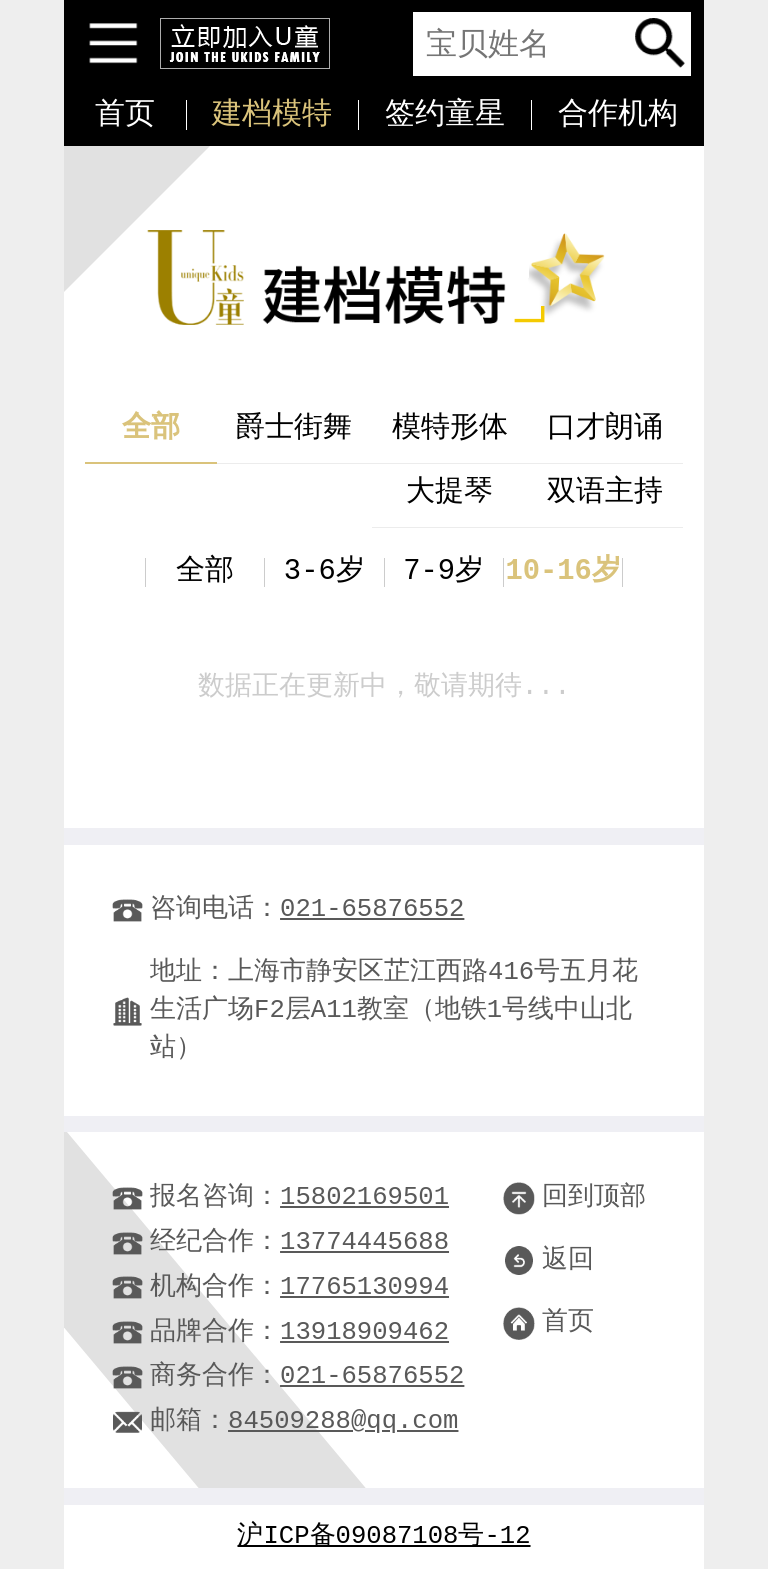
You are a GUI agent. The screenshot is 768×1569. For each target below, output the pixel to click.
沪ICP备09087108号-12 (384, 1536)
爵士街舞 (294, 428)
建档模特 (272, 115)
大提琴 (449, 492)
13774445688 (364, 1242)
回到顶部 (574, 1197)
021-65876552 (372, 909)
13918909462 (364, 1332)
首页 (125, 115)
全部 (151, 428)
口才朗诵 (605, 428)
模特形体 (450, 428)
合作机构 (618, 115)
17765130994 (364, 1287)
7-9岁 (443, 571)
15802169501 (364, 1197)
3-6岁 (324, 571)
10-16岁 (562, 571)
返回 (548, 1260)
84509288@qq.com (343, 1421)
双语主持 (605, 492)
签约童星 (445, 115)
